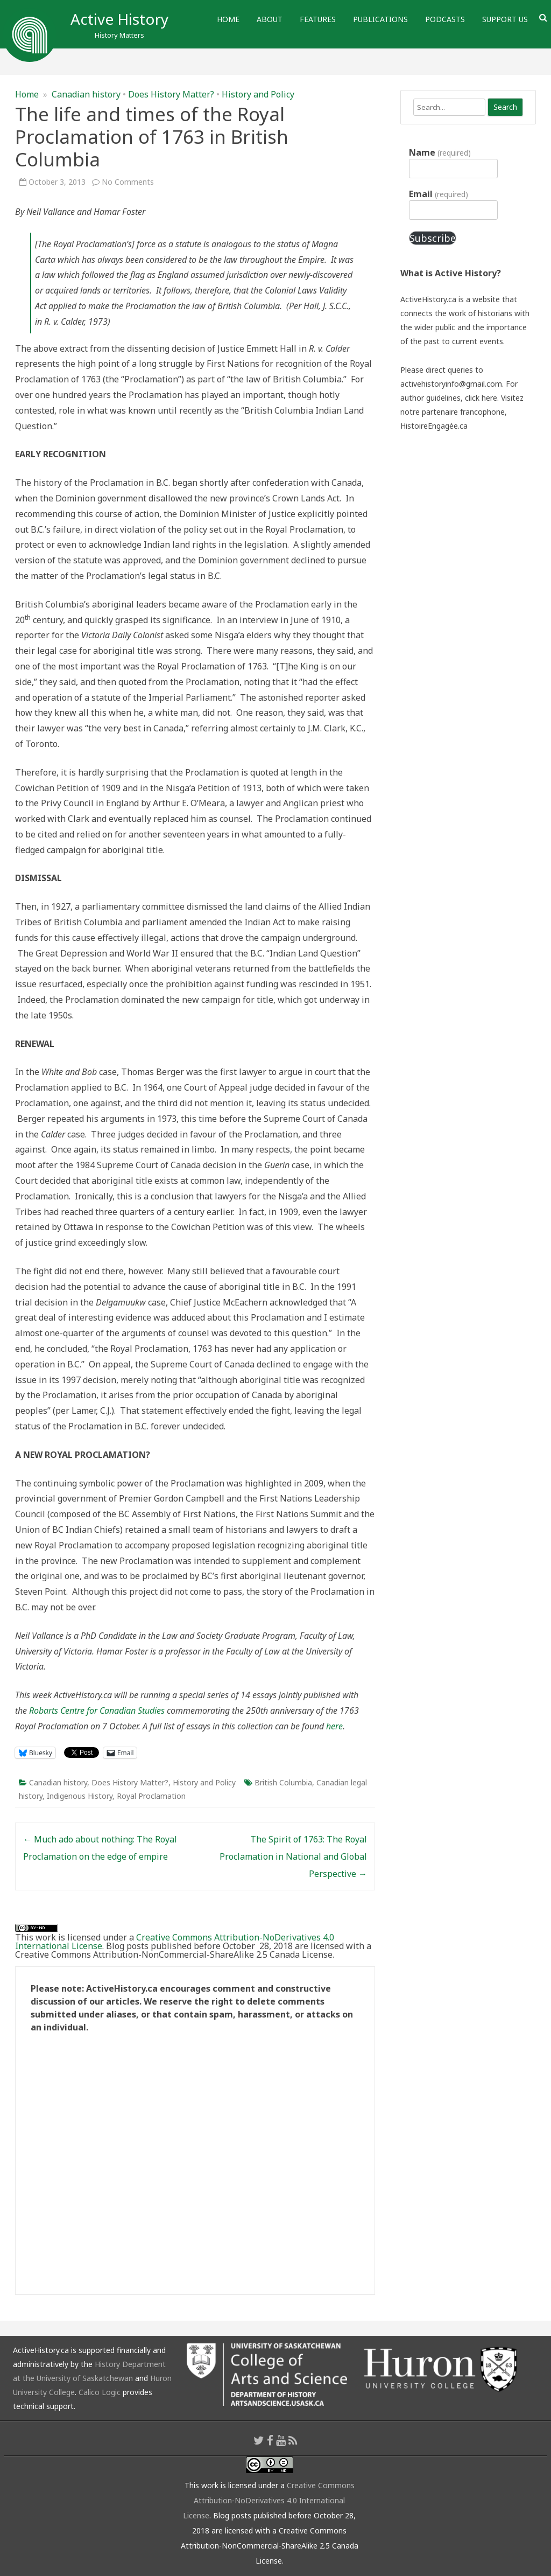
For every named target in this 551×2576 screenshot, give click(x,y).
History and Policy (258, 94)
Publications (380, 19)
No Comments (128, 182)
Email (438, 194)
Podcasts (445, 19)
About (269, 19)
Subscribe (432, 238)
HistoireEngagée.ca (434, 426)
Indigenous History (79, 1796)
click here (481, 398)
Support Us (505, 19)
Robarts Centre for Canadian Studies (98, 1710)
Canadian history (86, 94)
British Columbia (283, 1782)
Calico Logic (100, 2392)
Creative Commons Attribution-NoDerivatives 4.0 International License (174, 1941)
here (334, 1726)
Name (439, 152)
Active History (119, 19)
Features (318, 19)
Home (228, 19)
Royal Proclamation (151, 1796)
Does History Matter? (171, 94)
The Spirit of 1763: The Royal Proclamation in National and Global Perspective (293, 1856)
